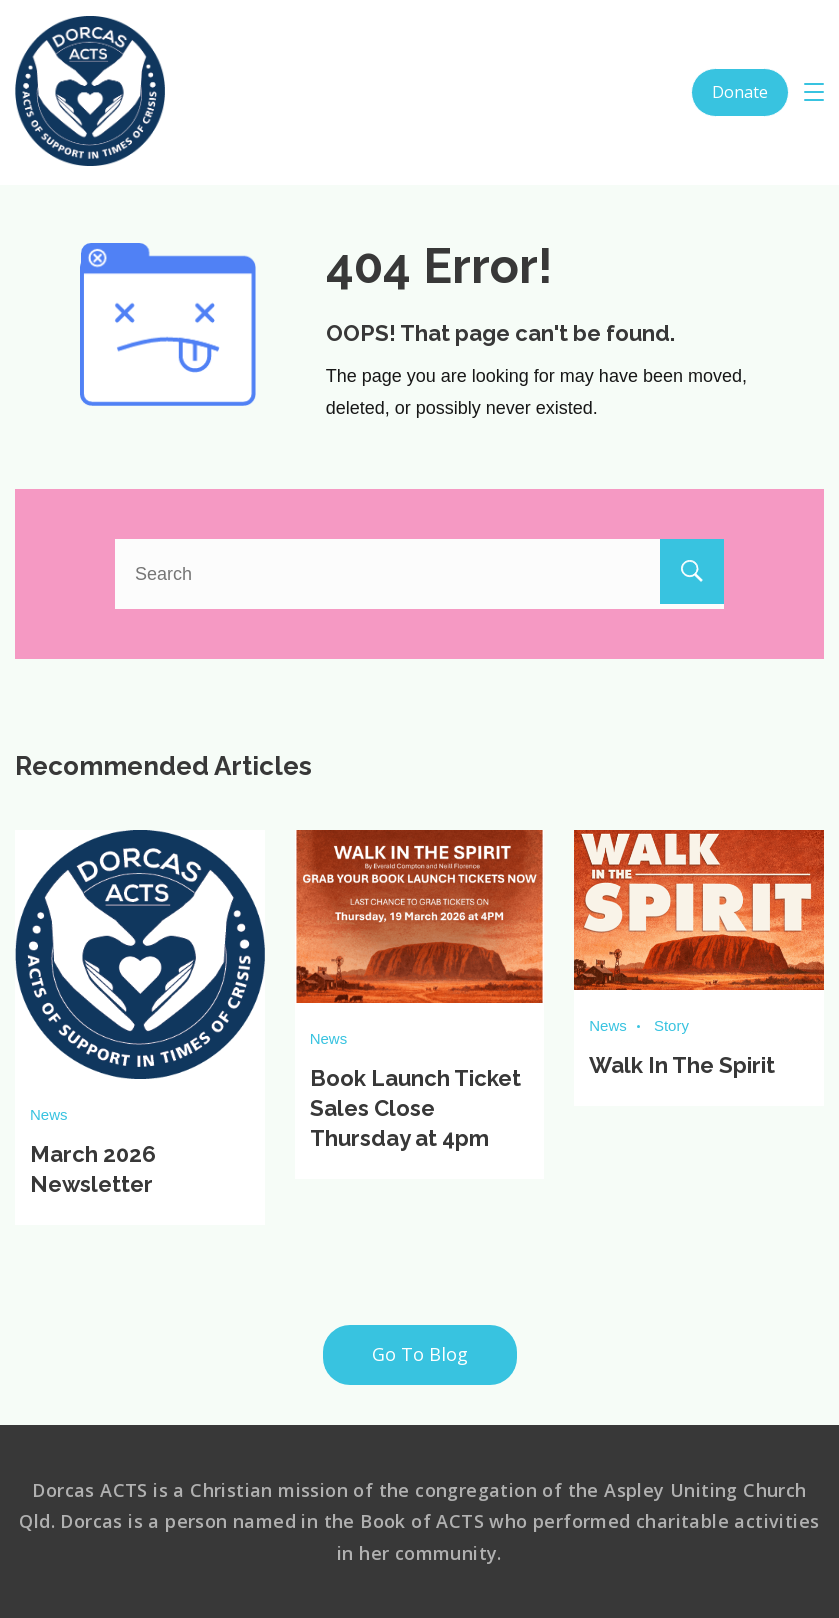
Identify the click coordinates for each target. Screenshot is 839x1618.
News (49, 1114)
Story (671, 1025)
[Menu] (814, 92)
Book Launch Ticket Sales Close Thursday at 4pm (415, 1107)
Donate (740, 92)
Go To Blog (420, 1353)
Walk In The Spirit (682, 1065)
